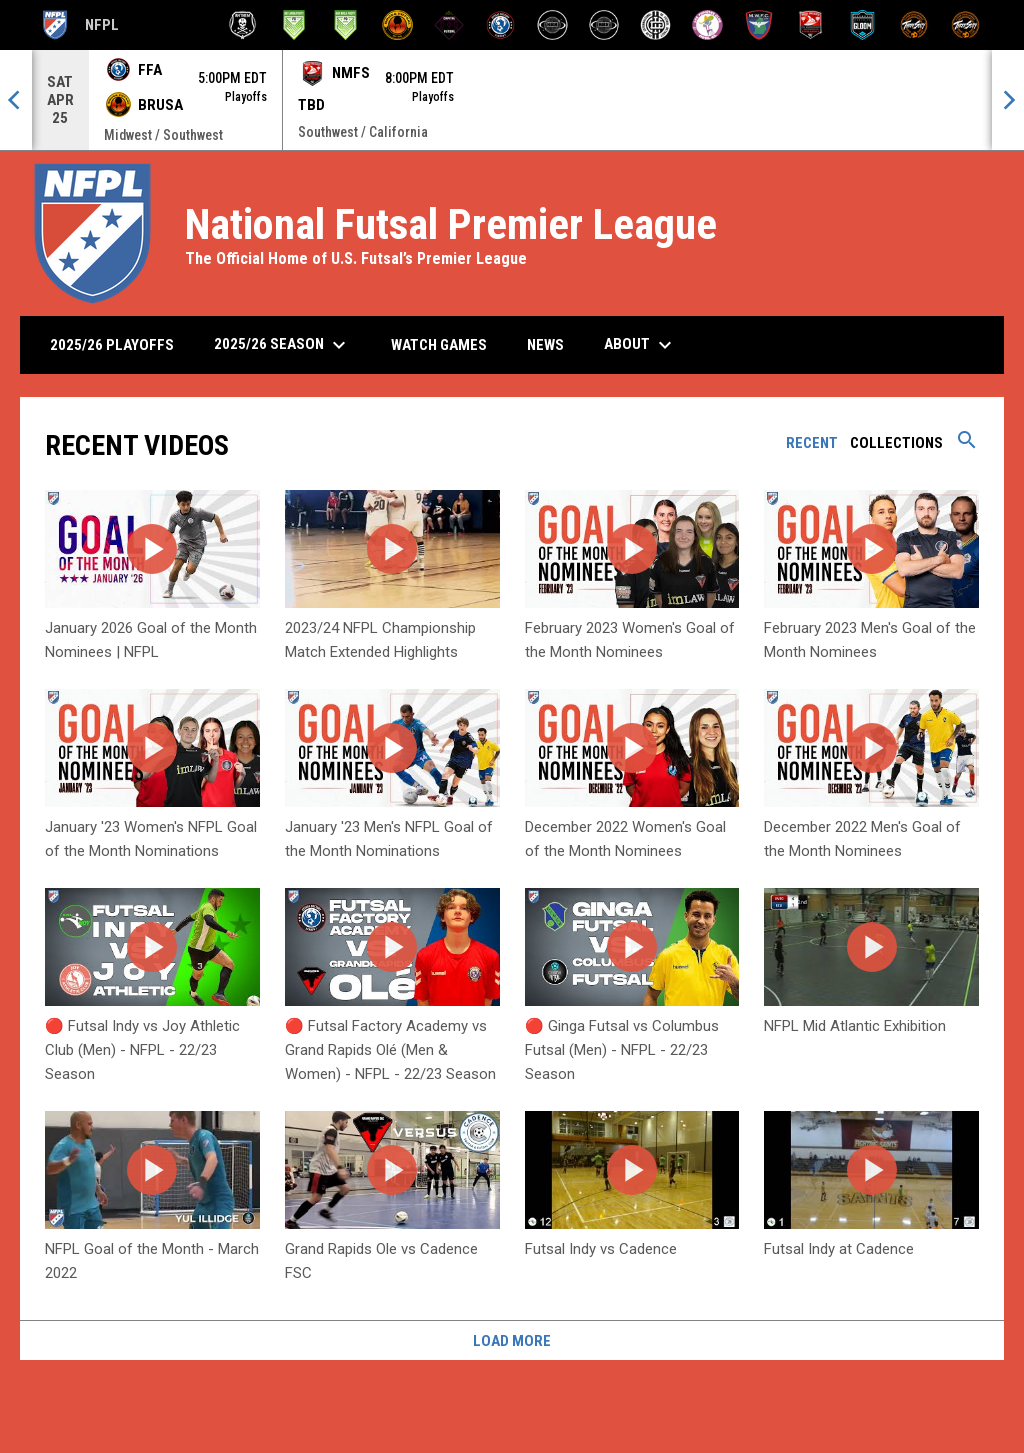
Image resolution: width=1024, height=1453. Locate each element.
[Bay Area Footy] (294, 25)
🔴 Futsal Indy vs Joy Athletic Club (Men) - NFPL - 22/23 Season (142, 1050)
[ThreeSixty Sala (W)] (965, 25)
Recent (812, 443)
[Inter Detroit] (655, 25)
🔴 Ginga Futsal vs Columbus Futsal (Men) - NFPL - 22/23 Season (622, 1050)
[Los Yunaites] (707, 25)
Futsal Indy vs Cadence (601, 1249)
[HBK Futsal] (552, 25)
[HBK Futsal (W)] (604, 25)
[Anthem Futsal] (242, 25)
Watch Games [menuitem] (446, 344)
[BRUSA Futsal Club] (397, 25)
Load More (512, 1341)
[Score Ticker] (512, 100)
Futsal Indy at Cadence (839, 1249)
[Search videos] (967, 447)
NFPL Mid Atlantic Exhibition (855, 1026)
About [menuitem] (640, 345)
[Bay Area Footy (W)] (345, 25)
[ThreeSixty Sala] (914, 25)
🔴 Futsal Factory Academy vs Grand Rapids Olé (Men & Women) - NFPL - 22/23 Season (390, 1050)
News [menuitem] (545, 345)
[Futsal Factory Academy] (500, 25)
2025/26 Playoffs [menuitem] (112, 345)
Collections (896, 443)
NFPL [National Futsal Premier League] (79, 25)
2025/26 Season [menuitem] (282, 345)
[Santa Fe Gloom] (862, 25)
